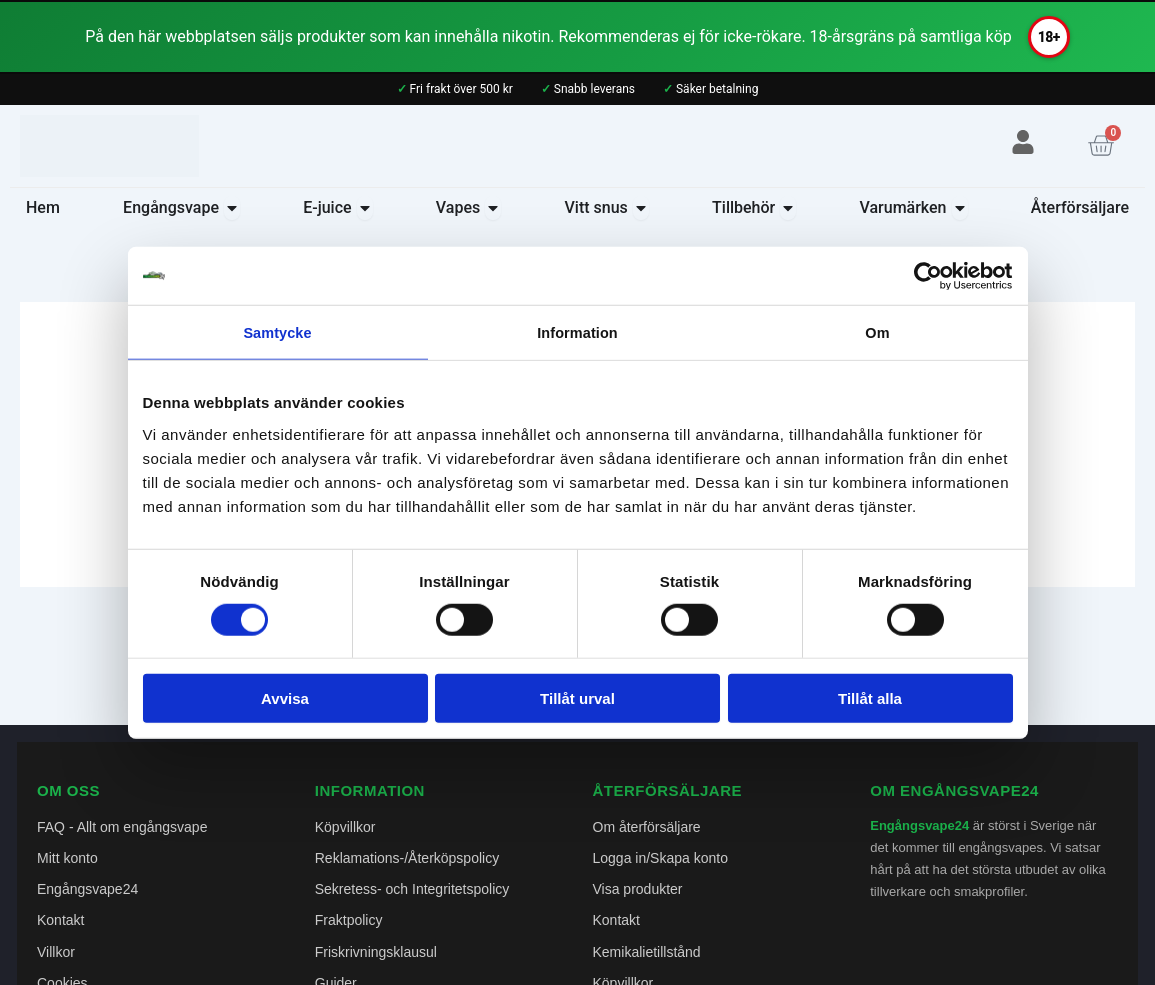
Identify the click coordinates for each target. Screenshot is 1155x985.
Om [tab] (877, 332)
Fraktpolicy (349, 920)
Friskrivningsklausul (376, 952)
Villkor (56, 952)
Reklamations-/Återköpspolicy (407, 858)
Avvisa (285, 699)
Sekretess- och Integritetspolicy (412, 889)
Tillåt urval (577, 699)
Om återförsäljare (647, 827)
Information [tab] (578, 332)
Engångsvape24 (87, 889)
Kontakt (60, 920)
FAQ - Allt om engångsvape (122, 827)
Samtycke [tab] (277, 332)
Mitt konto (67, 858)
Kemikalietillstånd (647, 952)
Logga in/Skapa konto (660, 858)
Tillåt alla (870, 699)
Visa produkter (638, 889)
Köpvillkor (345, 827)
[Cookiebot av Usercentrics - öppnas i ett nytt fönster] (925, 275)
